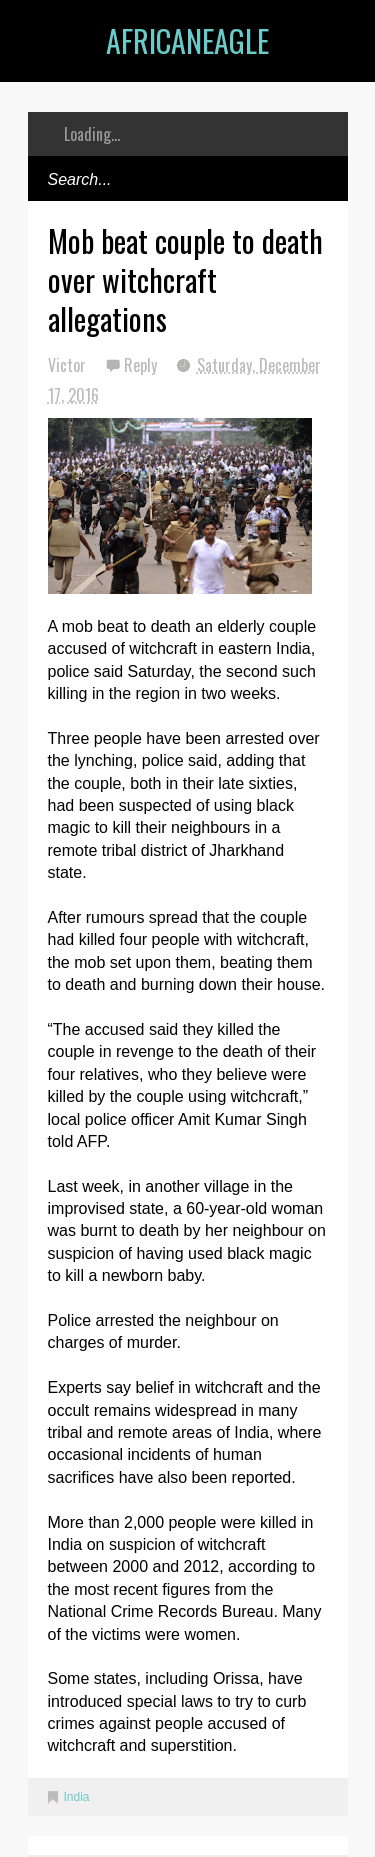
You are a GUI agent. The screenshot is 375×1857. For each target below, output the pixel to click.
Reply (142, 365)
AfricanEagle (187, 40)
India (77, 1797)
